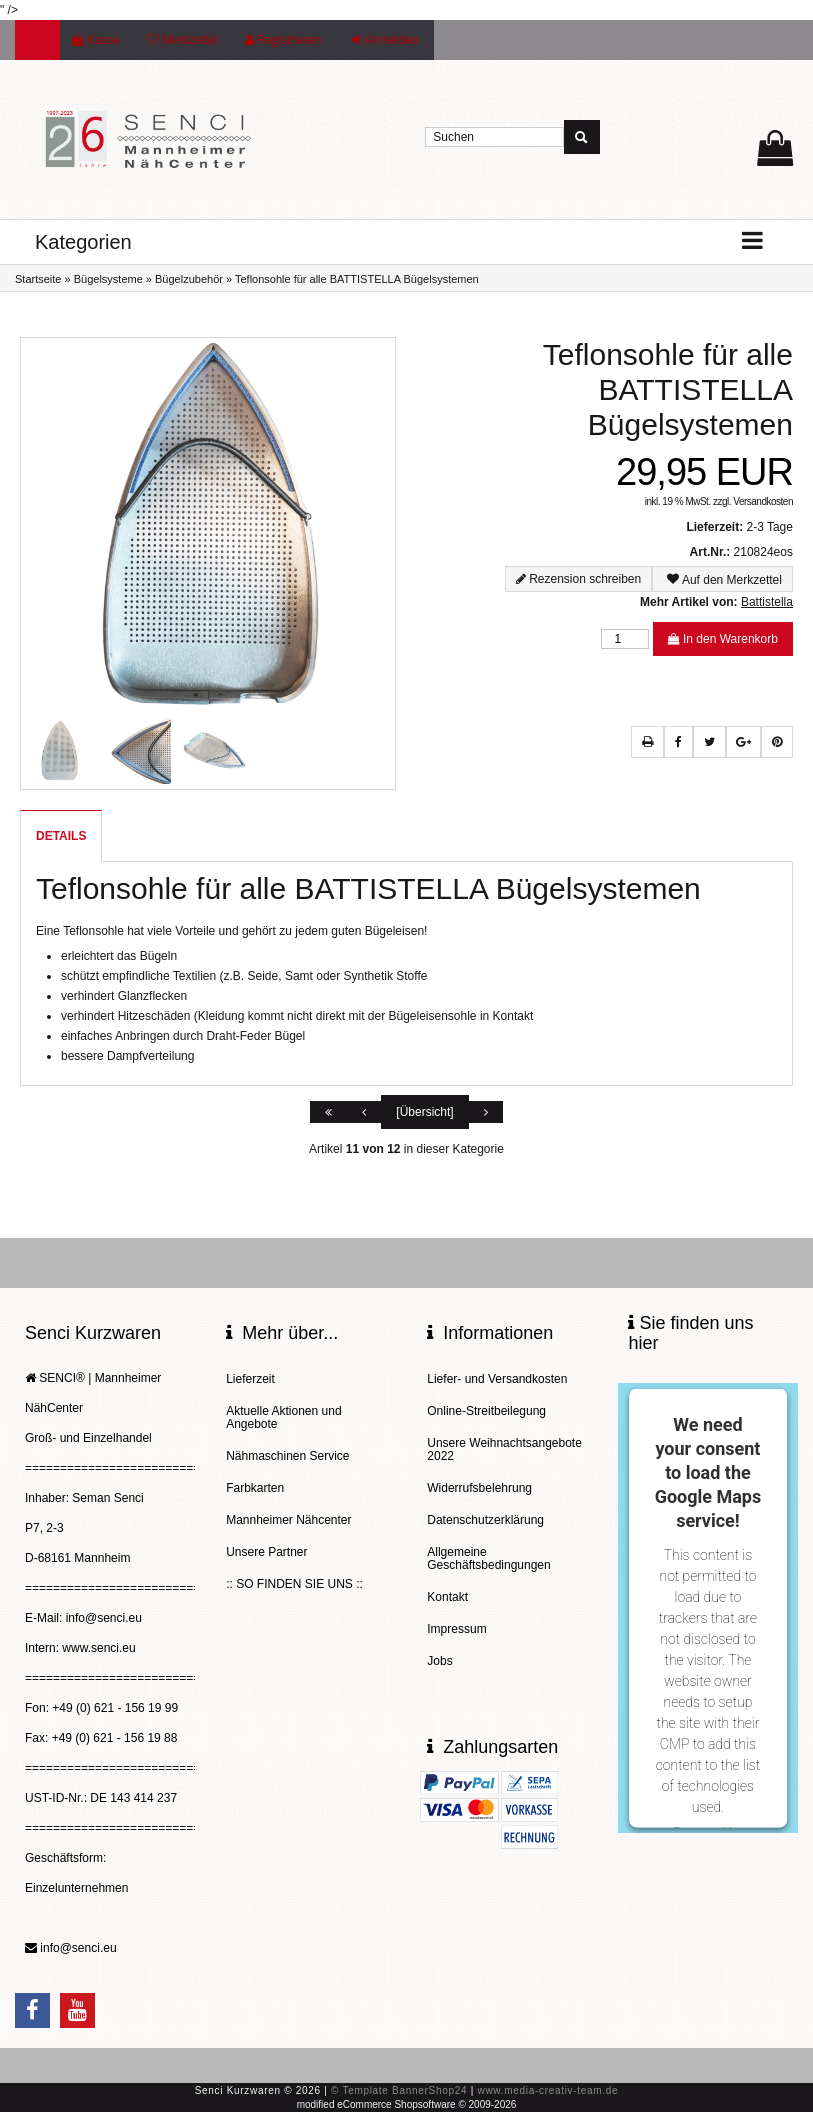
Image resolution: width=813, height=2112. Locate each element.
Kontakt (447, 1597)
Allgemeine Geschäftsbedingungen (488, 1558)
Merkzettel (182, 40)
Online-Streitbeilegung (486, 1411)
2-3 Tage (769, 527)
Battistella (767, 602)
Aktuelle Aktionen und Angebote (283, 1417)
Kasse (96, 40)
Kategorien (83, 242)
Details (61, 836)
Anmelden (385, 40)
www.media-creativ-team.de (547, 2090)
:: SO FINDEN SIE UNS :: (294, 1584)
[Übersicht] (424, 1112)
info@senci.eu (78, 1948)
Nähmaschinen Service (287, 1456)
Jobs (439, 1661)
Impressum (456, 1629)
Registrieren (283, 40)
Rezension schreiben (585, 579)
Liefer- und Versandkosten (497, 1379)
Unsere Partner (266, 1552)
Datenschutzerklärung (485, 1520)
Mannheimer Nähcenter (288, 1520)
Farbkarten (255, 1488)
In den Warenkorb (723, 639)
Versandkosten (763, 501)
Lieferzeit (250, 1379)
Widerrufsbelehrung (479, 1488)
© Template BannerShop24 (399, 2090)
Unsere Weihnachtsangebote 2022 (504, 1449)
